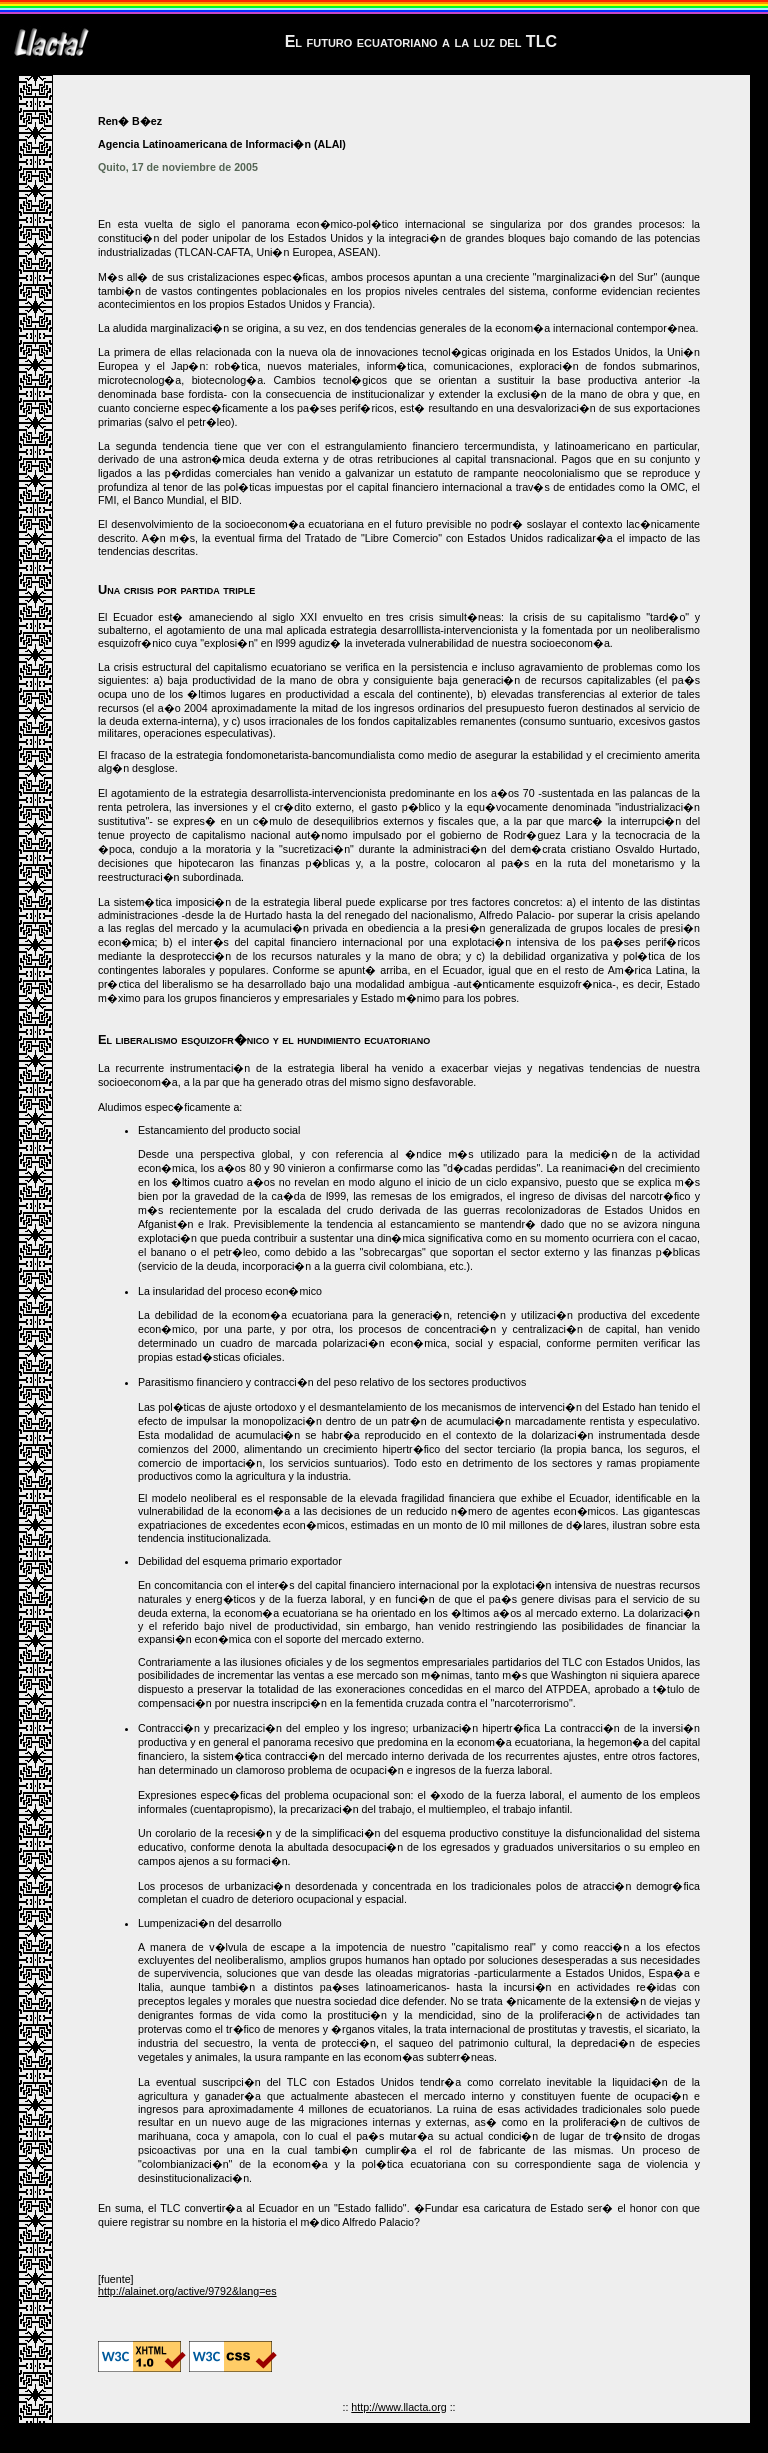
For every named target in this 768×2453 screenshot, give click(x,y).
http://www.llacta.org (398, 2407)
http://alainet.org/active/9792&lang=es (187, 2291)
